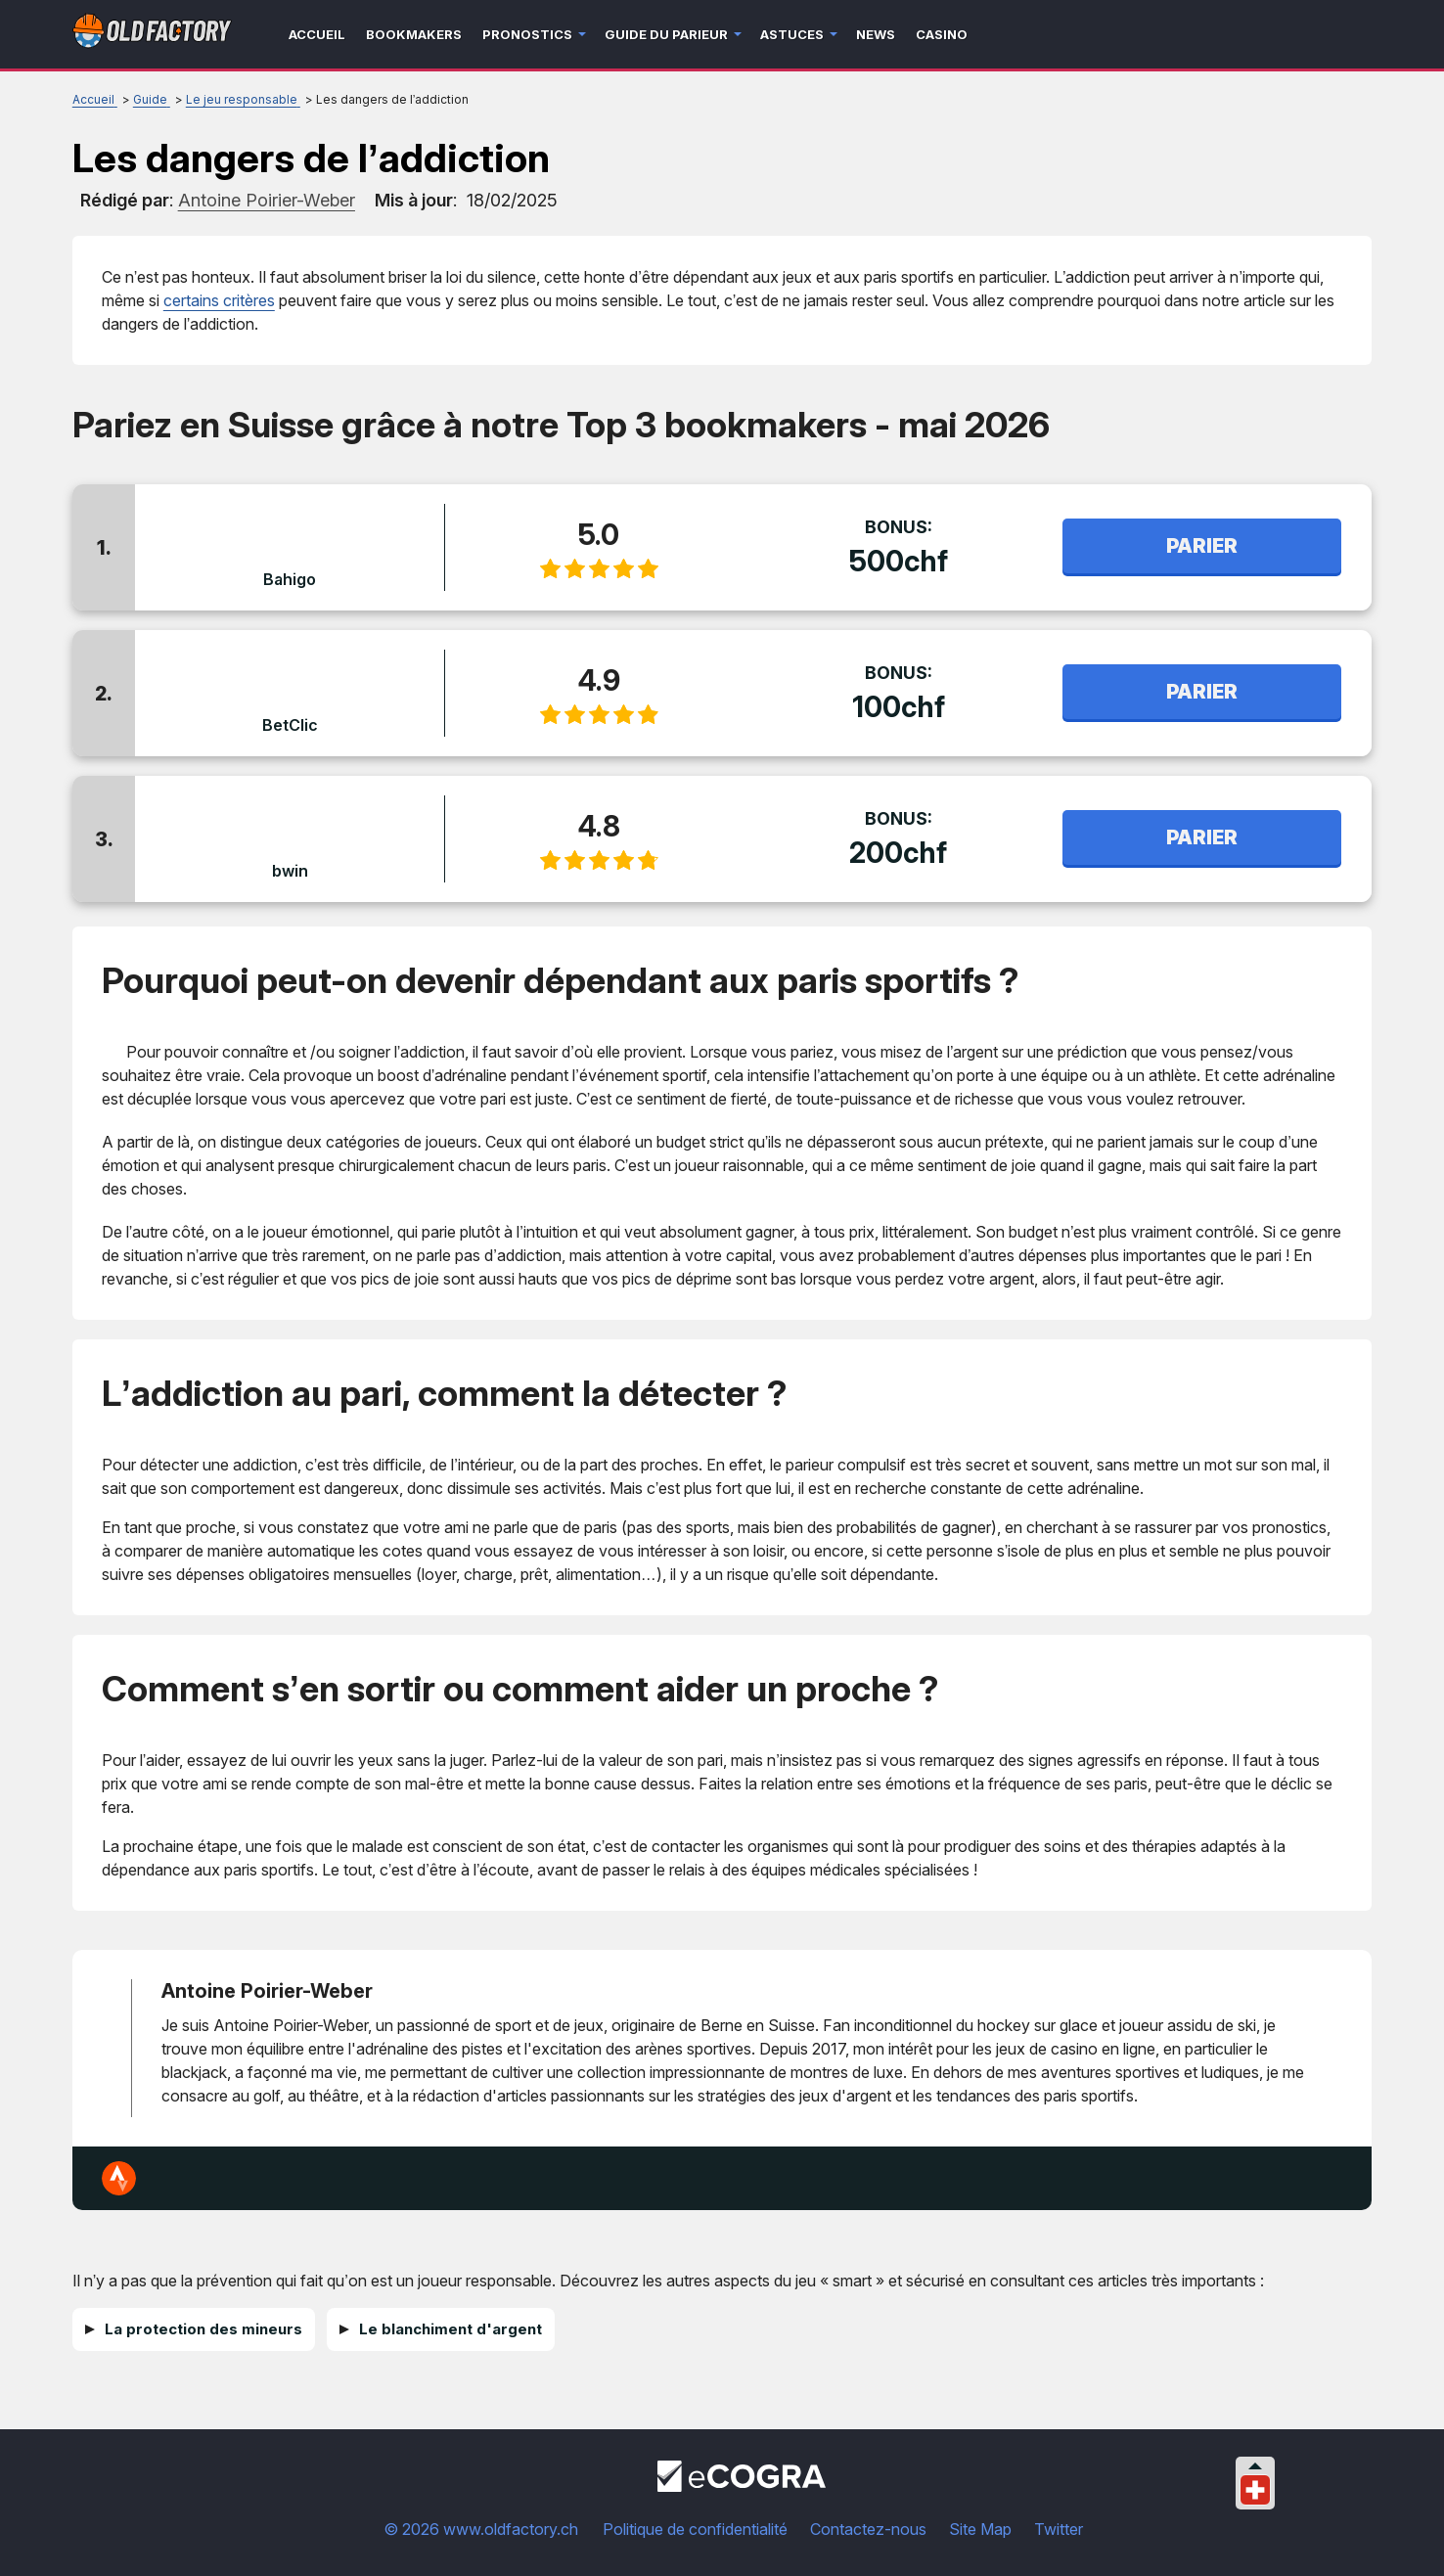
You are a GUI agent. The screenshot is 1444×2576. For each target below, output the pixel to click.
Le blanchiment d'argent (450, 2329)
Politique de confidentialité (695, 2529)
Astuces (792, 34)
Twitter (1058, 2529)
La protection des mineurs (203, 2329)
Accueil (317, 34)
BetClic (289, 725)
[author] (266, 200)
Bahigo (289, 579)
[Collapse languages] (1255, 2466)
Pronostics (527, 34)
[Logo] (152, 35)
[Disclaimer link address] (741, 2486)
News (875, 34)
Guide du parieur (666, 34)
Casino (942, 34)
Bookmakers (414, 34)
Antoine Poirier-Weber (267, 1991)
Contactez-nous (868, 2529)
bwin (289, 871)
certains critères (219, 300)
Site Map (980, 2529)
